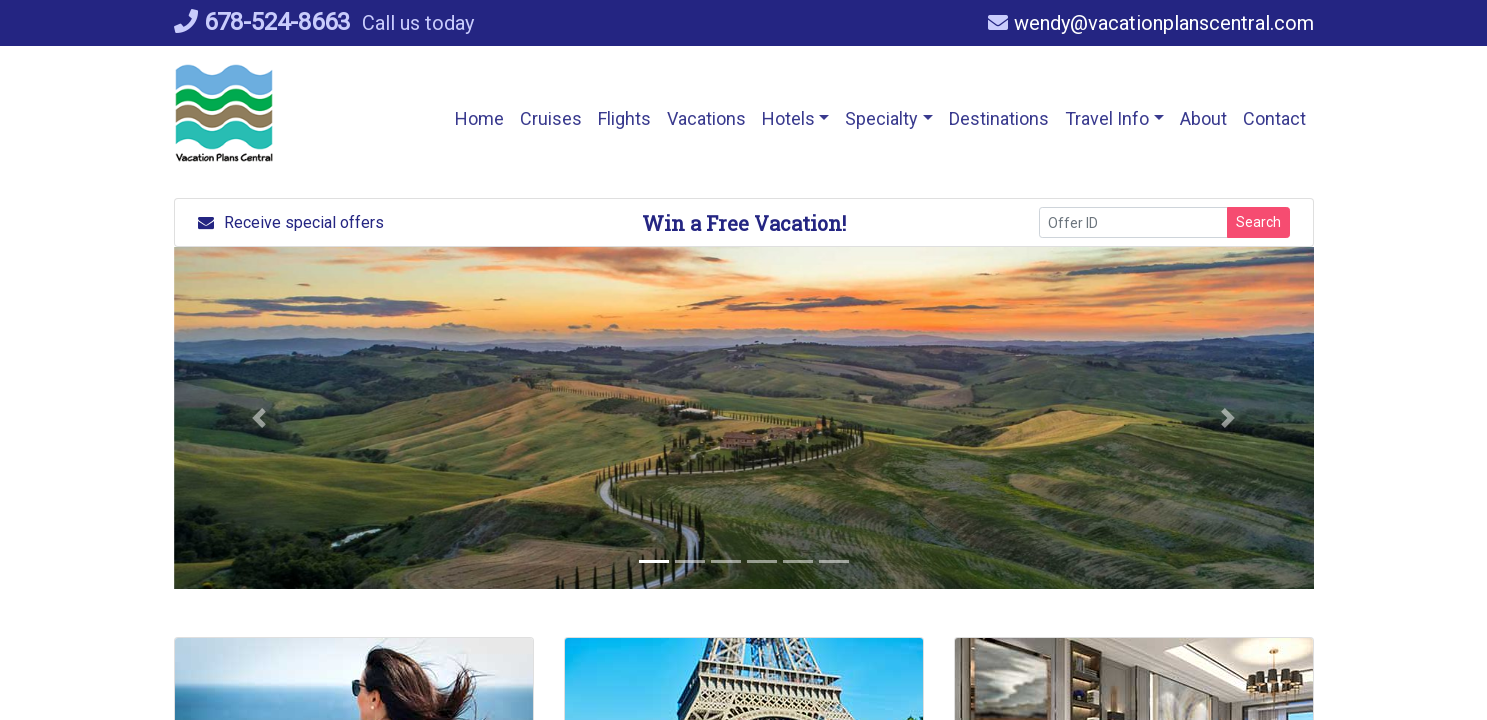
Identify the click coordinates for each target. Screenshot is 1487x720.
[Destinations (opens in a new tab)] (999, 118)
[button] (624, 118)
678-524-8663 (262, 22)
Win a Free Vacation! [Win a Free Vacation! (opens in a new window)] (744, 223)
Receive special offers (291, 222)
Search (1258, 222)
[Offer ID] (1133, 222)
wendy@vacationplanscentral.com (1151, 23)
